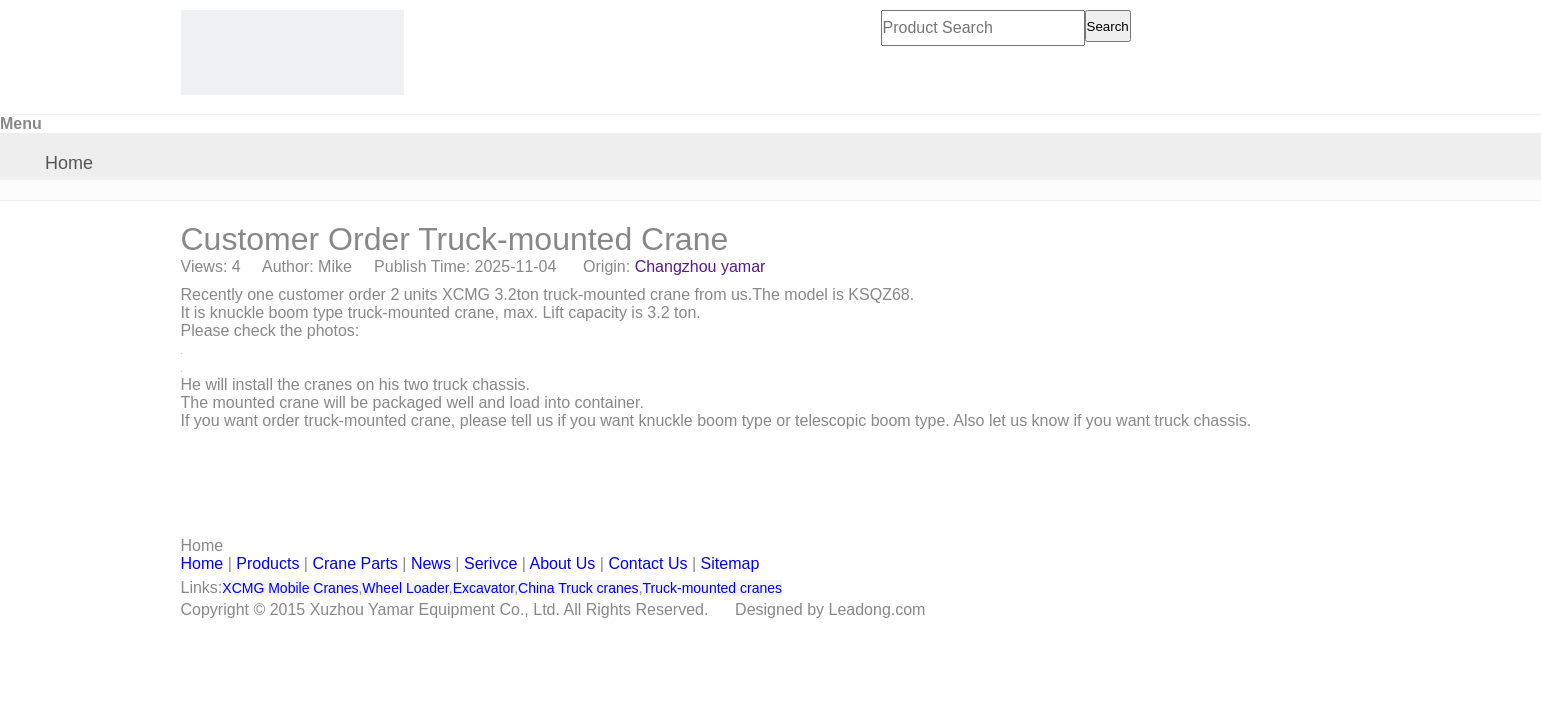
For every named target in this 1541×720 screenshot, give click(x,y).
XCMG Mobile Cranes (290, 588)
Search (1108, 26)
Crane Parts (354, 563)
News (431, 563)
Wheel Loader (405, 588)
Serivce (490, 563)
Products (267, 563)
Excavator (483, 588)
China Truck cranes (578, 588)
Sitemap (730, 563)
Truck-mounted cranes (713, 588)
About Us (563, 563)
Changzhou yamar (700, 266)
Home (69, 163)
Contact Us (647, 563)
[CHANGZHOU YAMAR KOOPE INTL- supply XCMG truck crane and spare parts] (292, 52)
